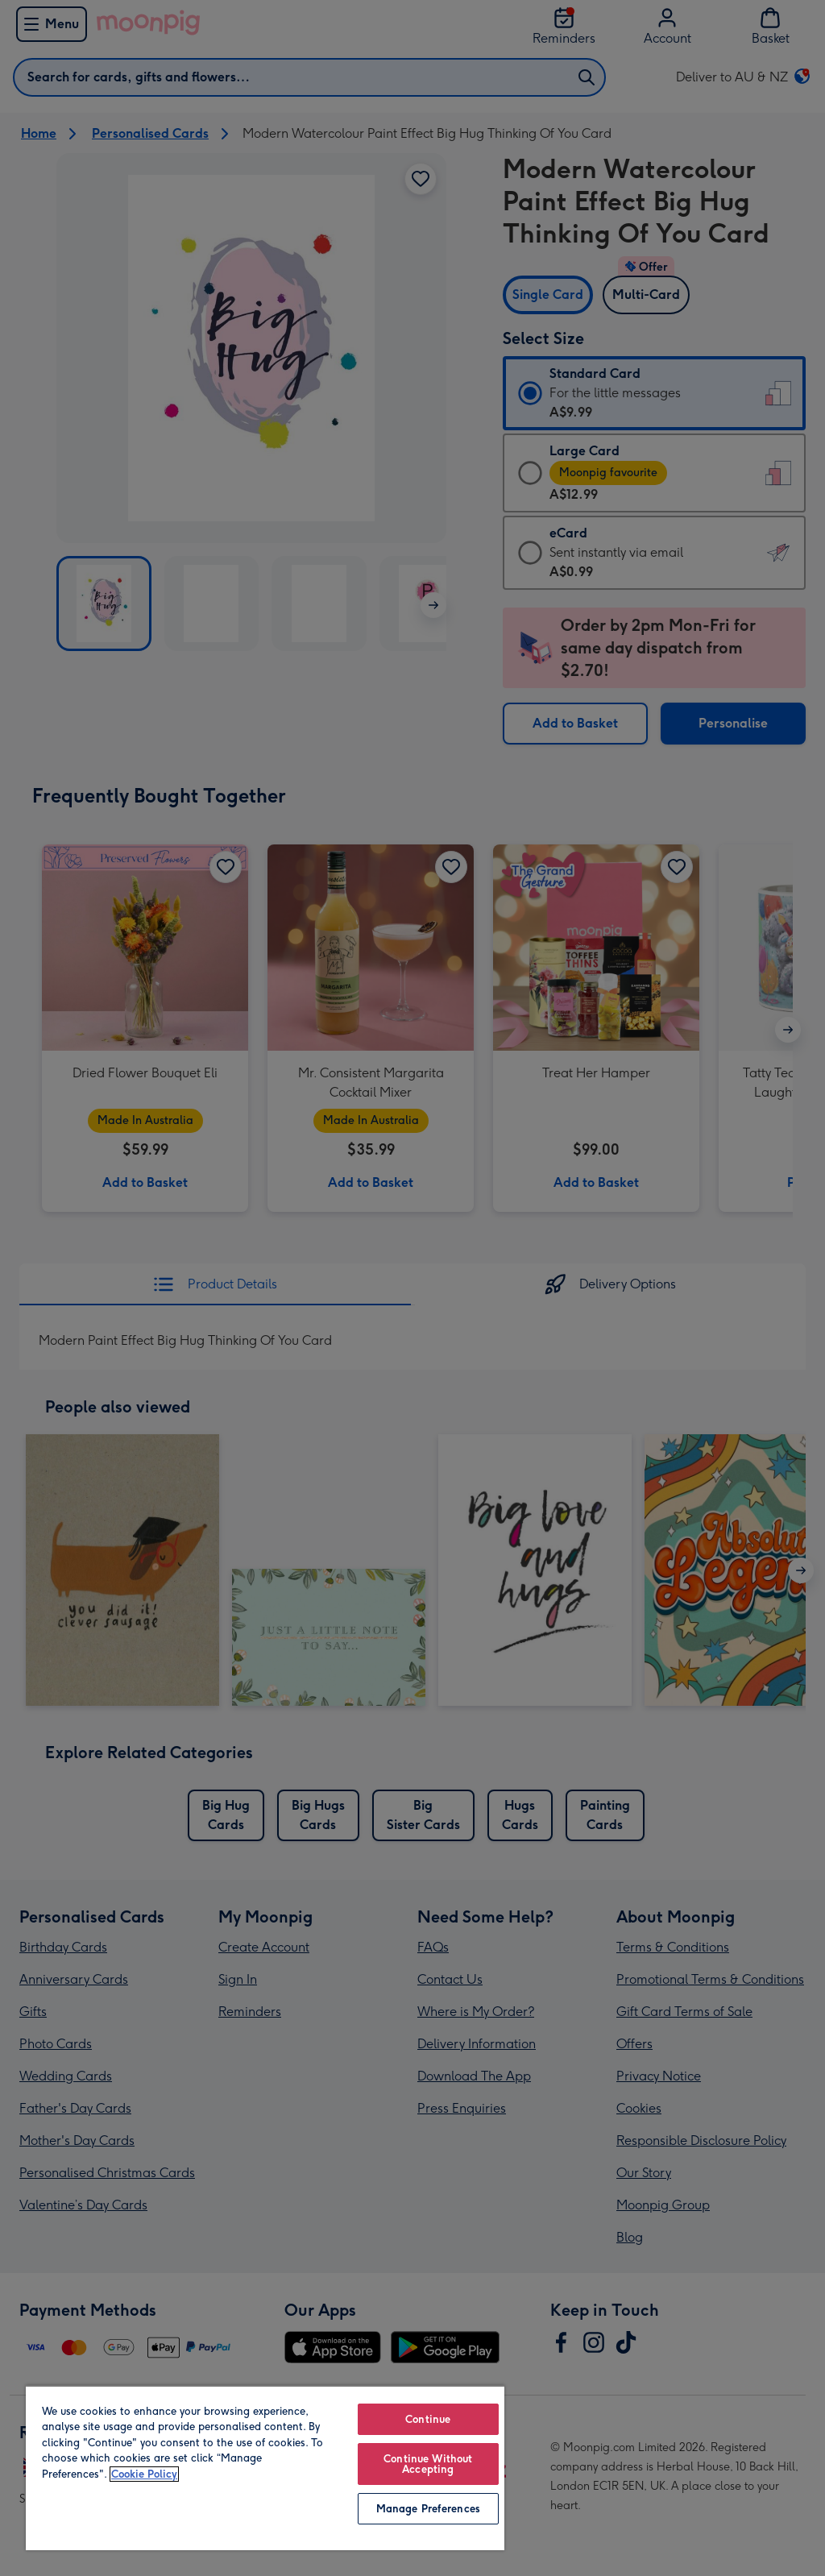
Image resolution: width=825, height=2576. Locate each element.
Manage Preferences (428, 2509)
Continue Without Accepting (427, 2464)
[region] (265, 2467)
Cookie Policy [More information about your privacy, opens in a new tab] (144, 2474)
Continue (427, 2419)
